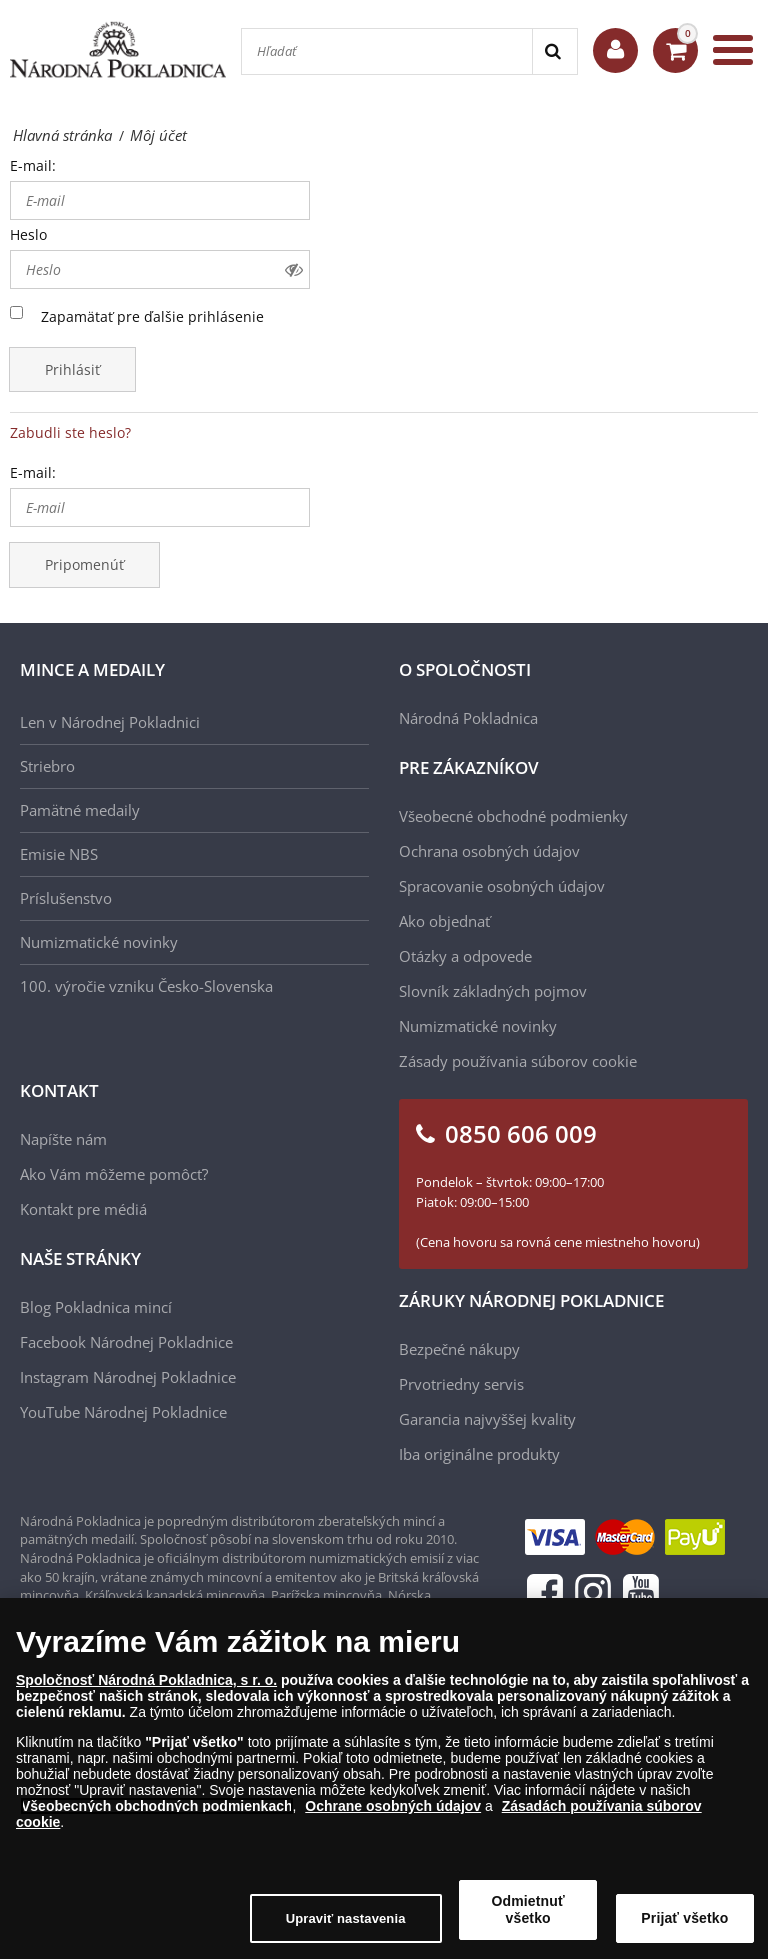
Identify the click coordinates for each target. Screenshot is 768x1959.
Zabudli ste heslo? (70, 432)
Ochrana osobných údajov (489, 851)
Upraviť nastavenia (346, 1924)
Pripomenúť (84, 564)
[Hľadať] (387, 51)
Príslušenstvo (66, 898)
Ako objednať (444, 921)
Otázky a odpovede (465, 956)
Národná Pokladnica (468, 718)
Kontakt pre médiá (83, 1209)
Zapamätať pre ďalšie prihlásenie (152, 316)
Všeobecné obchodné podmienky (513, 816)
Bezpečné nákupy (459, 1349)
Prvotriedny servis (461, 1384)
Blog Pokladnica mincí (96, 1307)
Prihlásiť (72, 369)
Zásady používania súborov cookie (518, 1061)
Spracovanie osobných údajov (502, 886)
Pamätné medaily (80, 810)
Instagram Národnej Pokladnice (128, 1377)
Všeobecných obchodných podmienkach (157, 1812)
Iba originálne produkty (479, 1454)
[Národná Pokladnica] (118, 49)
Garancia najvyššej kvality (487, 1419)
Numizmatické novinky (99, 942)
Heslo (28, 234)
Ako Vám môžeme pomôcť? (114, 1174)
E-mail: (33, 165)
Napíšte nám (63, 1139)
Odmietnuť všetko (528, 1915)
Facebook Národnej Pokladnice (126, 1342)
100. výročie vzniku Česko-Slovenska (146, 986)
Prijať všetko (684, 1924)
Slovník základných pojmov (493, 991)
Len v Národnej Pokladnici (110, 722)
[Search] (554, 51)
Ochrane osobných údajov (393, 1812)
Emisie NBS (59, 854)
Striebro (47, 766)
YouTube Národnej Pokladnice (123, 1412)
